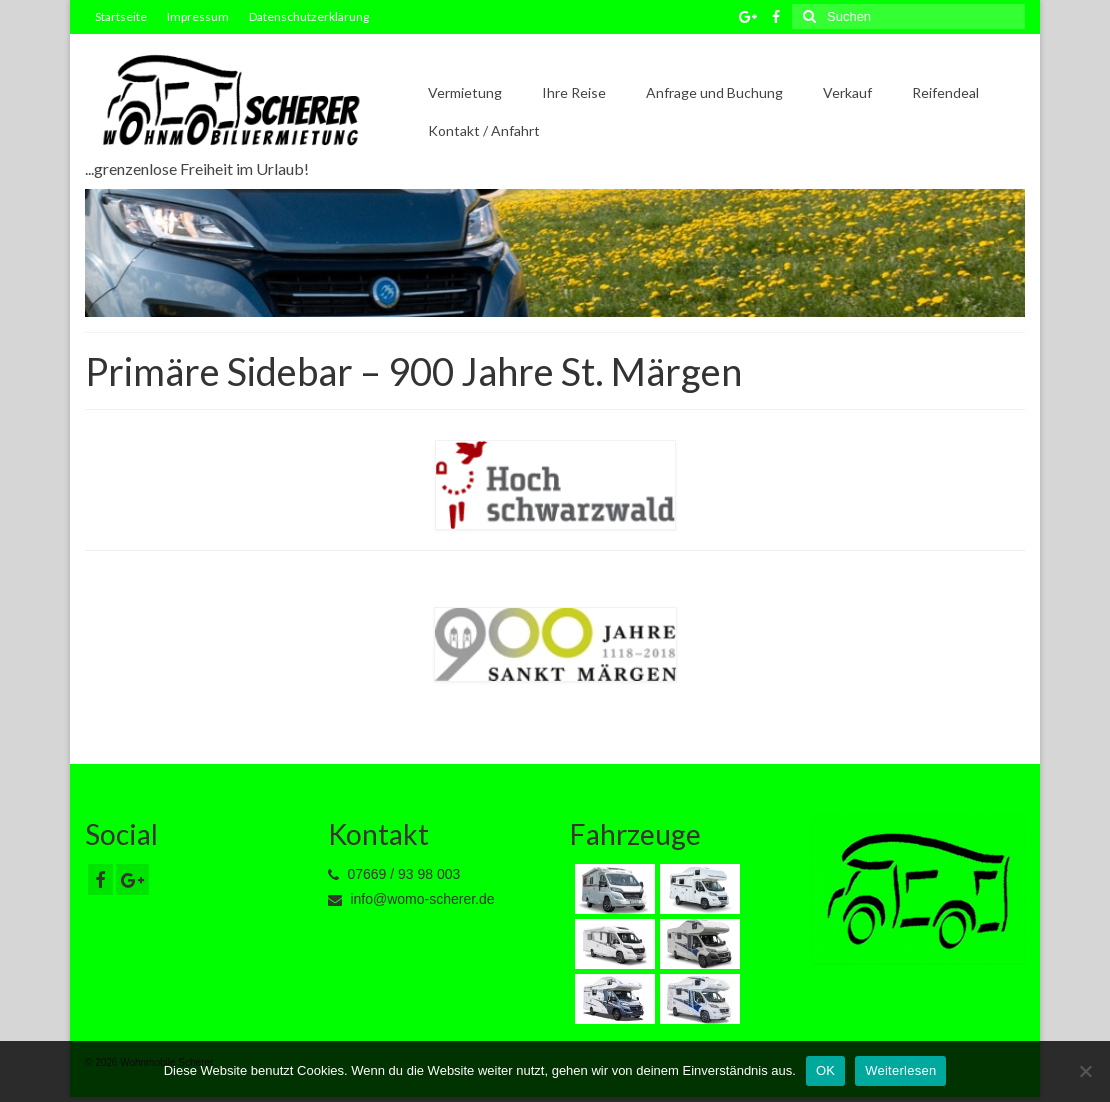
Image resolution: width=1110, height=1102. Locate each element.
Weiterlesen (900, 1070)
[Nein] (1085, 1071)
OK (825, 1070)
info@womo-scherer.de (411, 899)
